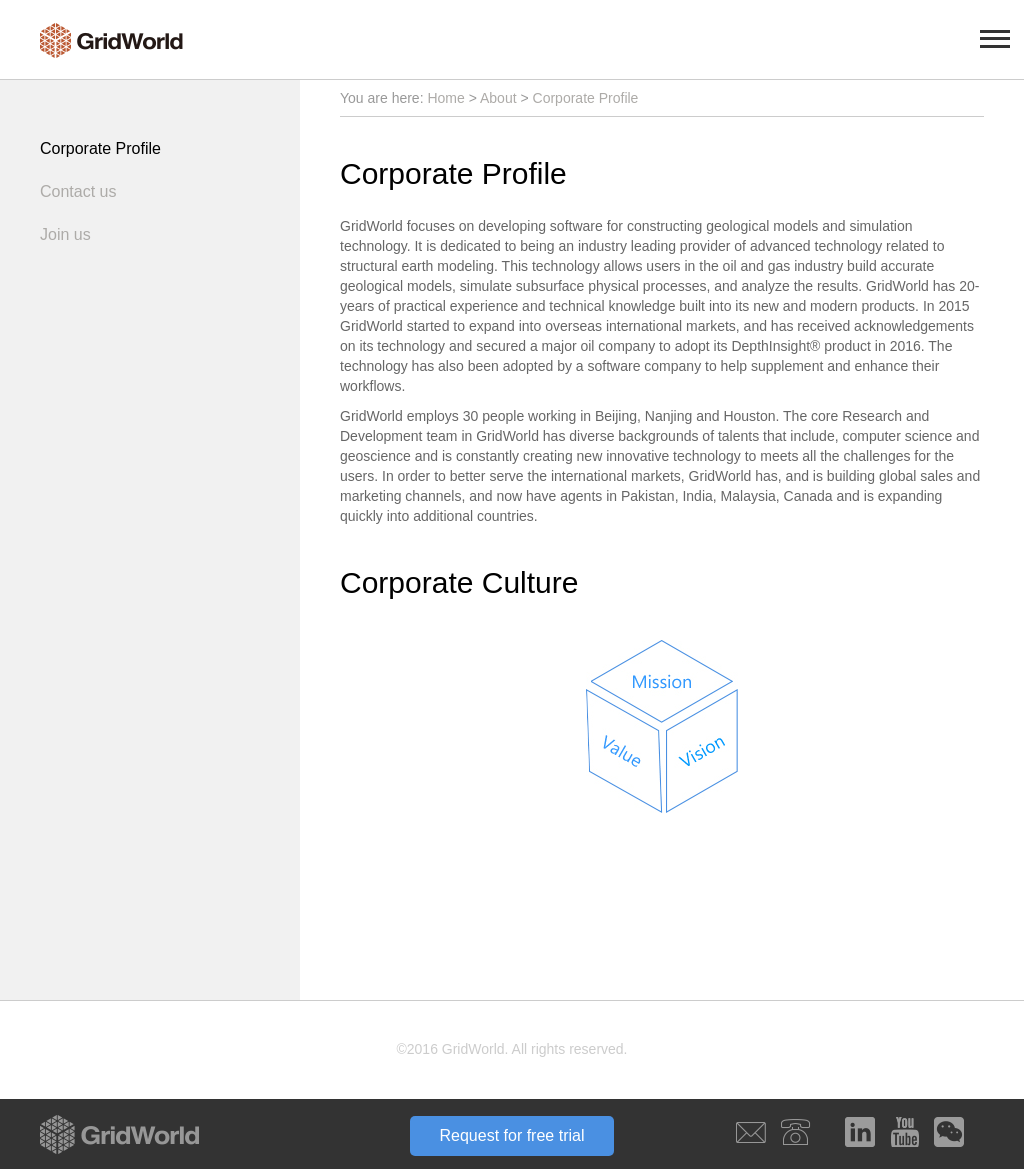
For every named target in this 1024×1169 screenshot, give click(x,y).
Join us (65, 234)
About (498, 98)
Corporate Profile (100, 148)
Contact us (78, 191)
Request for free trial (512, 1135)
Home (445, 98)
